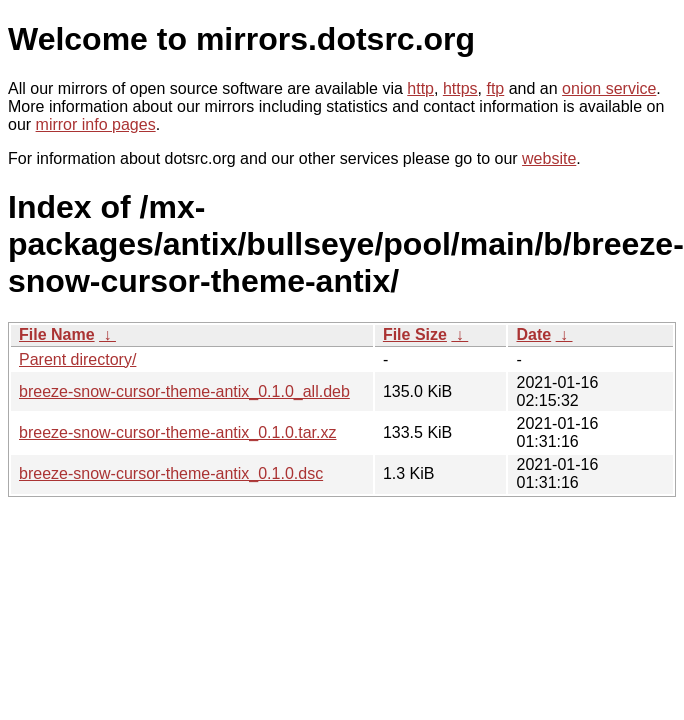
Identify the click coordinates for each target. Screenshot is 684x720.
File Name (57, 334)
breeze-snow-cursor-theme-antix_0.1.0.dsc (171, 473)
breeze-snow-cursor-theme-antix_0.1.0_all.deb (184, 391)
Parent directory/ (77, 359)
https (460, 88)
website (549, 158)
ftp (495, 88)
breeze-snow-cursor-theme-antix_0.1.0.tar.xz (177, 432)
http (420, 88)
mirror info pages (96, 124)
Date (533, 334)
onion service (609, 88)
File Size (415, 334)
